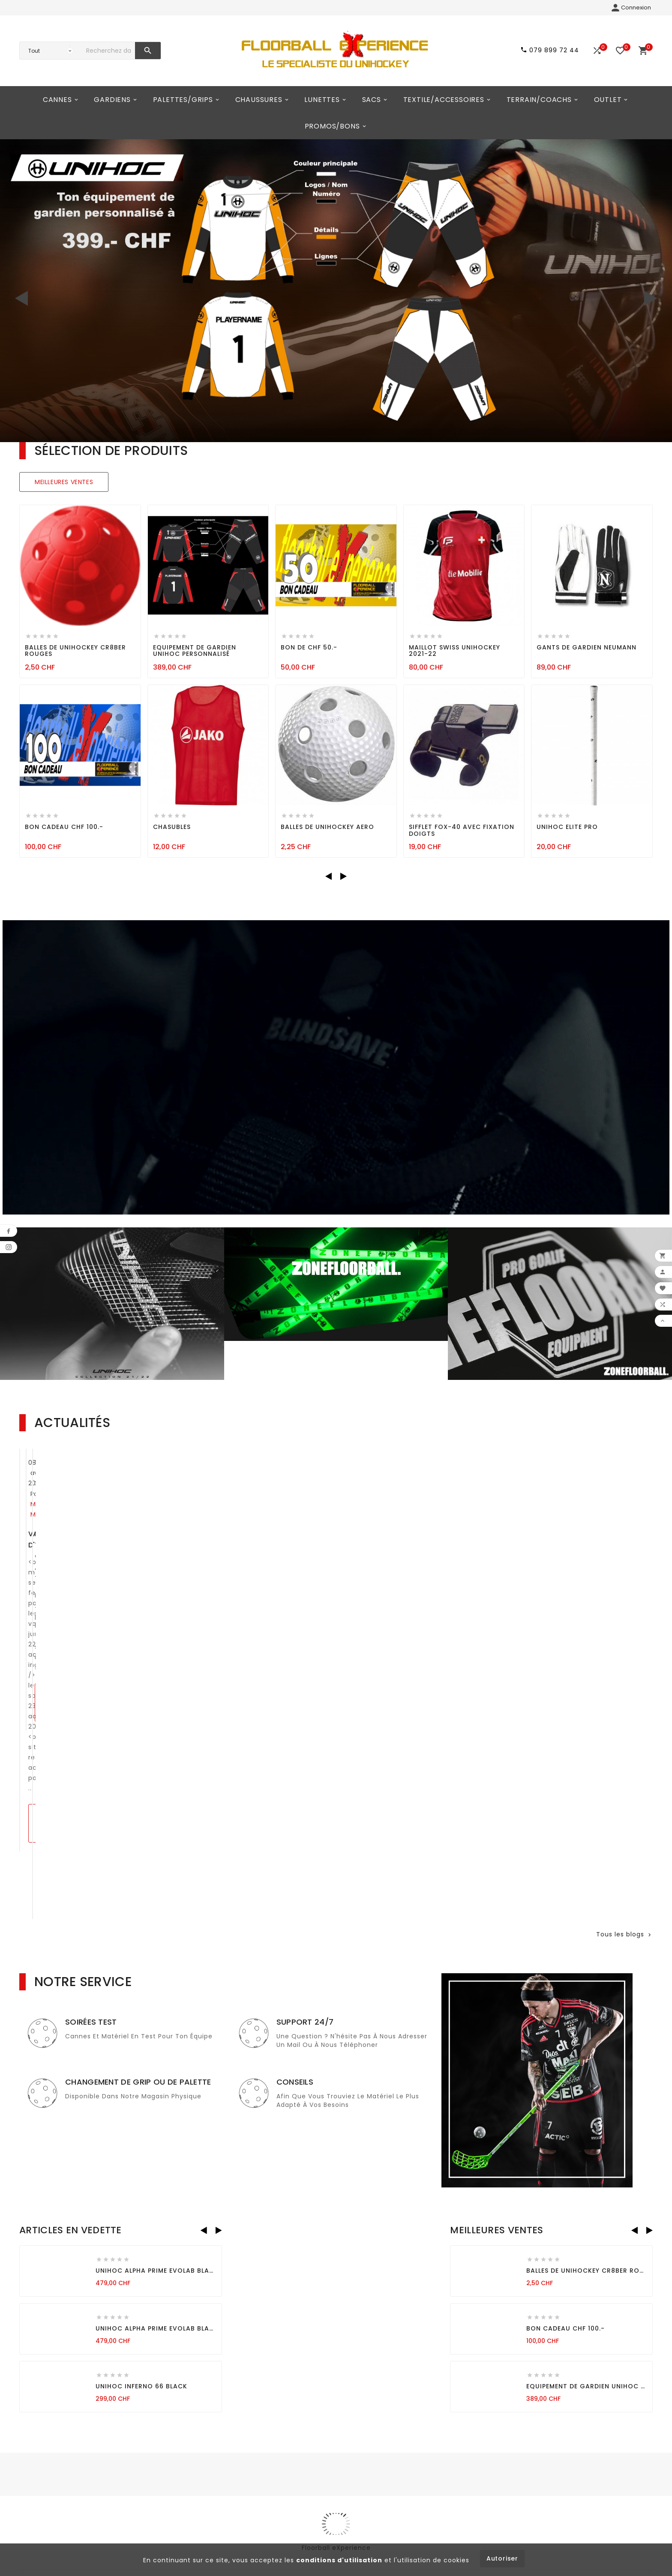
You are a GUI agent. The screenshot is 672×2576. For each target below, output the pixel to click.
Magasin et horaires (321, 2480)
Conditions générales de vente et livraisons (329, 2447)
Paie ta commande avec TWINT (299, 1688)
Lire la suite (62, 1681)
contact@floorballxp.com (71, 2483)
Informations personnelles (225, 2443)
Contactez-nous (316, 2494)
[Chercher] (108, 50)
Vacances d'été (57, 1620)
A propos (303, 2466)
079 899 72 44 (53, 2497)
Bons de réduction (212, 2499)
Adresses (196, 2485)
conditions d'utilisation (339, 2560)
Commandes (203, 2457)
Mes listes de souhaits (218, 2514)
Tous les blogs (624, 1763)
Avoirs (191, 2471)
